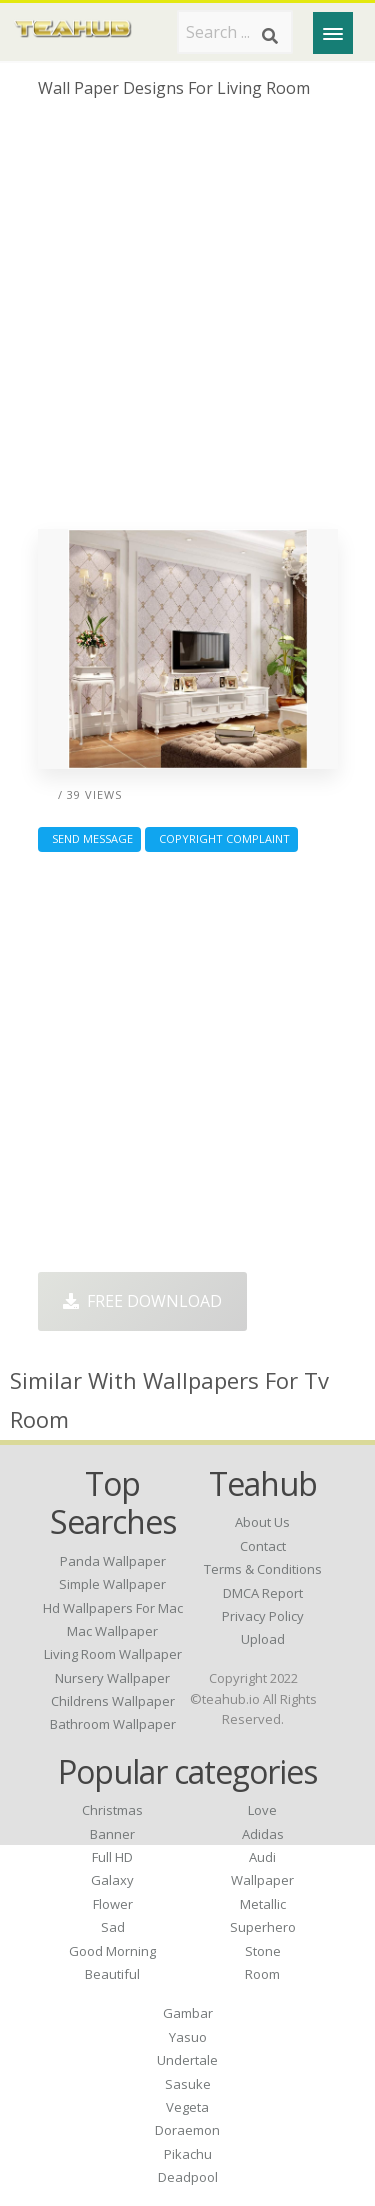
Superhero (263, 1927)
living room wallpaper (113, 1654)
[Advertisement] (187, 321)
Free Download (142, 1301)
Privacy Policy (263, 1616)
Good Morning (112, 1951)
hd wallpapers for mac (113, 1608)
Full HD (112, 1857)
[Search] (270, 36)
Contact (263, 1546)
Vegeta (187, 2107)
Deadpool (188, 2177)
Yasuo (188, 2037)
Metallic (263, 1904)
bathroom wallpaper (113, 1724)
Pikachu (188, 2154)
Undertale (187, 2060)
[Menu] (333, 33)
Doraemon (187, 2130)
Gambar (188, 2013)
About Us (262, 1522)
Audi (262, 1857)
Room (262, 1974)
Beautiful (112, 1974)
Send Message (89, 838)
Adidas (263, 1834)
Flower (113, 1904)
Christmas (112, 1810)
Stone (263, 1951)
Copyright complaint (221, 838)
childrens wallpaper (113, 1701)
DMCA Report (263, 1593)
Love (262, 1810)
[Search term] (235, 32)
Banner (112, 1834)
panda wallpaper (113, 1561)
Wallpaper (262, 1880)
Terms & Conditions (263, 1569)
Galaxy (112, 1880)
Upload (263, 1639)
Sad (113, 1927)
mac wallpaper (112, 1631)
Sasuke (188, 2084)
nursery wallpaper (112, 1678)
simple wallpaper (112, 1584)
